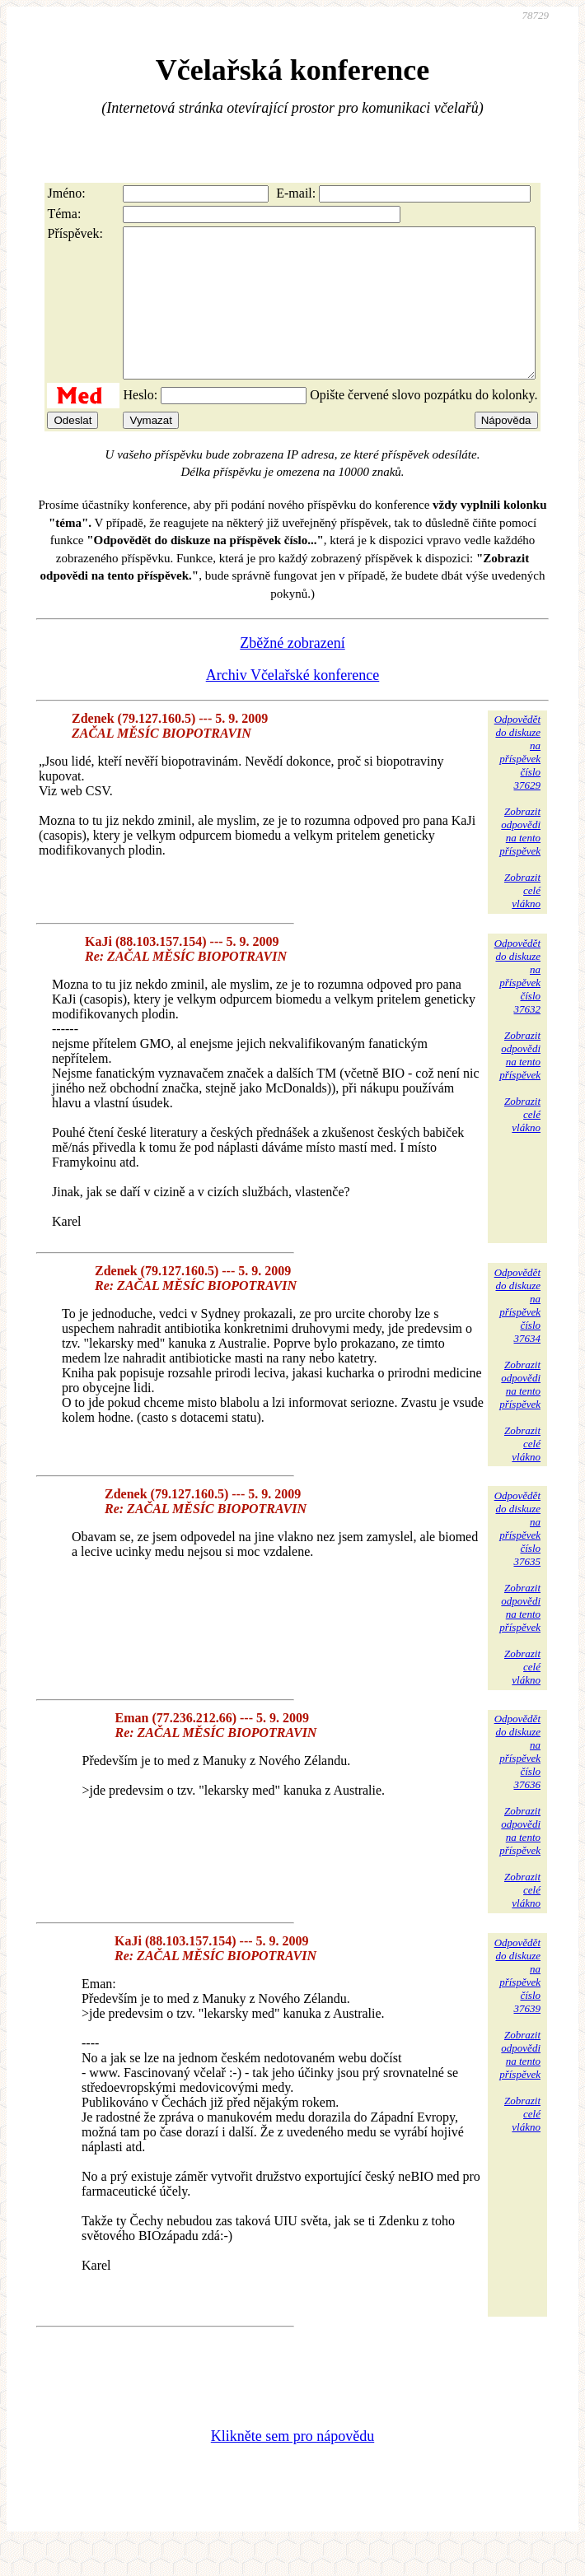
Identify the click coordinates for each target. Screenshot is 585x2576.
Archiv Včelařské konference (293, 704)
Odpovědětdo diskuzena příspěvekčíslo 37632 (517, 1006)
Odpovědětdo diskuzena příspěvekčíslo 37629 (517, 782)
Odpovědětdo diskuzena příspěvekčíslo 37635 (517, 1558)
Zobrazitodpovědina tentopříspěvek (520, 861)
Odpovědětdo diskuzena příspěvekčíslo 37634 (517, 1335)
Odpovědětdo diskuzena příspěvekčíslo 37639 (517, 2005)
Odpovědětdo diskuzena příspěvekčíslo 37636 (517, 1781)
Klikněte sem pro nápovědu (292, 2465)
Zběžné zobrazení (292, 672)
